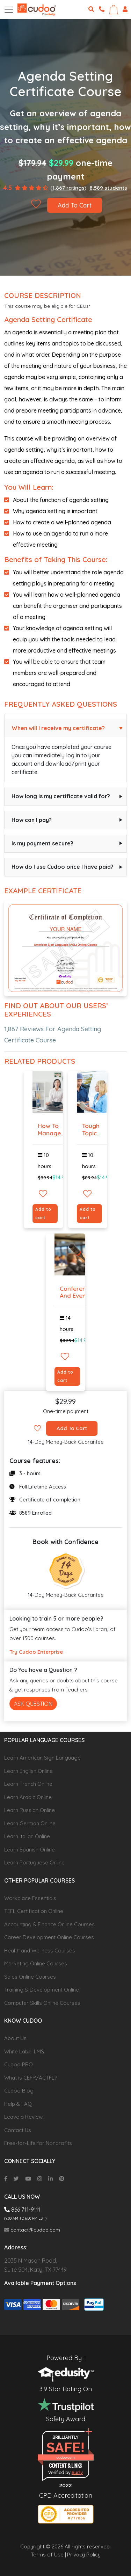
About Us (15, 2038)
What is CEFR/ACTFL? (30, 2077)
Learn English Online (28, 1771)
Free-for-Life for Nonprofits (38, 2143)
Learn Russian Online (29, 1810)
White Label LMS (24, 2051)
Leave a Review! (24, 2116)
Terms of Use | (48, 2554)
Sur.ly (77, 2472)
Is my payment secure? (42, 843)
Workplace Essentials (30, 1898)
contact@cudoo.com (32, 2230)
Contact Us (17, 2130)
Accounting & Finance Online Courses (49, 1924)
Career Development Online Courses (49, 1937)
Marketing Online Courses (35, 1963)
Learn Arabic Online (28, 1797)
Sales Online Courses (30, 1976)
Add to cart (43, 1213)
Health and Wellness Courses (39, 1950)
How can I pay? (32, 819)
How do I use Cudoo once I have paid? (63, 866)
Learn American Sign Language (42, 1757)
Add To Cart (75, 205)
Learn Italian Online (27, 1836)
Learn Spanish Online (29, 1849)
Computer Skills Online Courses (42, 2003)
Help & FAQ (18, 2104)
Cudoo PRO (18, 2064)
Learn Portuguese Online (34, 1862)
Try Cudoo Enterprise (36, 1652)
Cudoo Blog (19, 2090)
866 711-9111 (22, 2209)
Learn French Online (28, 1784)
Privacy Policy (84, 2554)
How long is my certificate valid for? (61, 796)
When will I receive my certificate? (58, 728)
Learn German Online (30, 1823)
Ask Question (33, 1703)
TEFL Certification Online (33, 1911)
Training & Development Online (41, 1989)
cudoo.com (65, 2457)
